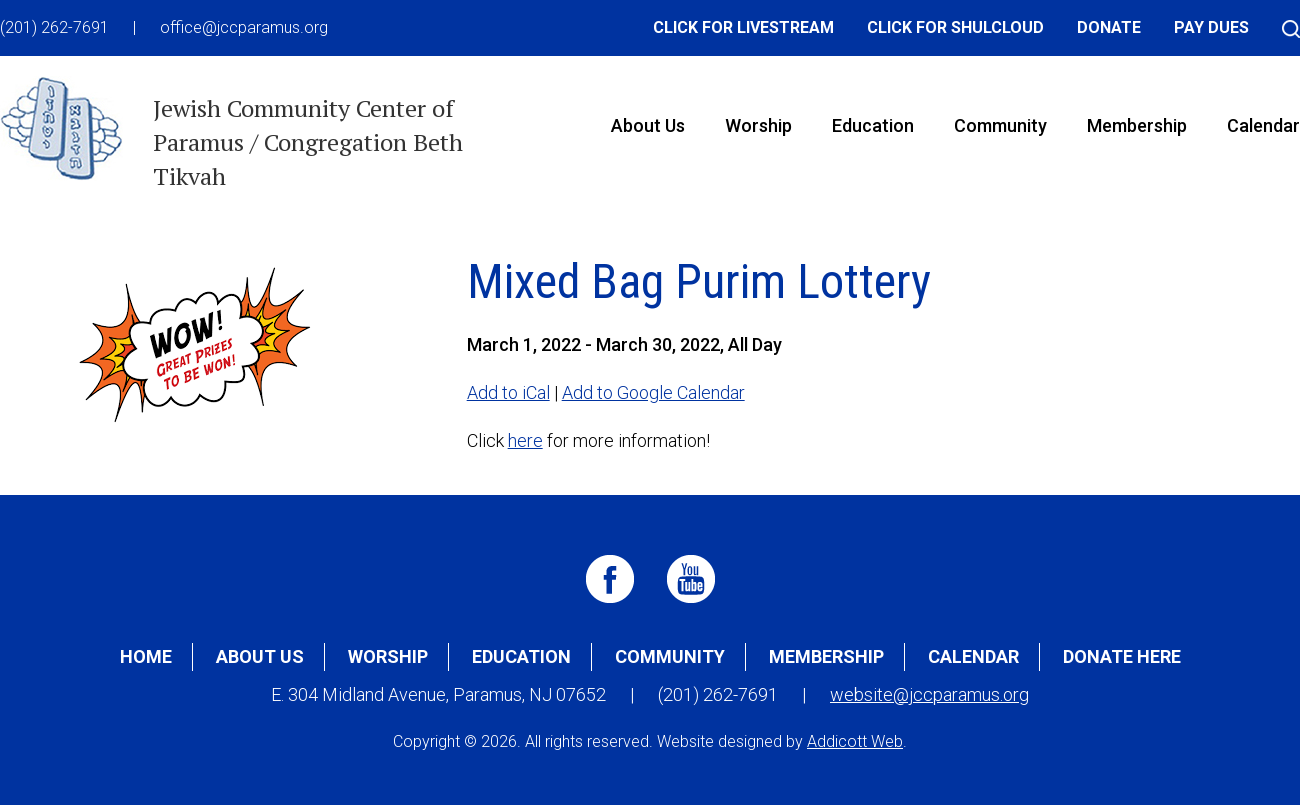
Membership (1137, 125)
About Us (648, 125)
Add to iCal (508, 392)
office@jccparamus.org (244, 27)
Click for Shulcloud (955, 27)
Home (146, 656)
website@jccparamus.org (929, 694)
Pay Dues (1211, 27)
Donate (1109, 27)
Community (1000, 125)
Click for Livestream (743, 27)
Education (873, 125)
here (525, 440)
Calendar (973, 656)
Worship (758, 125)
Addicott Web (855, 741)
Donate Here (1122, 656)
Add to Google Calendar (653, 392)
